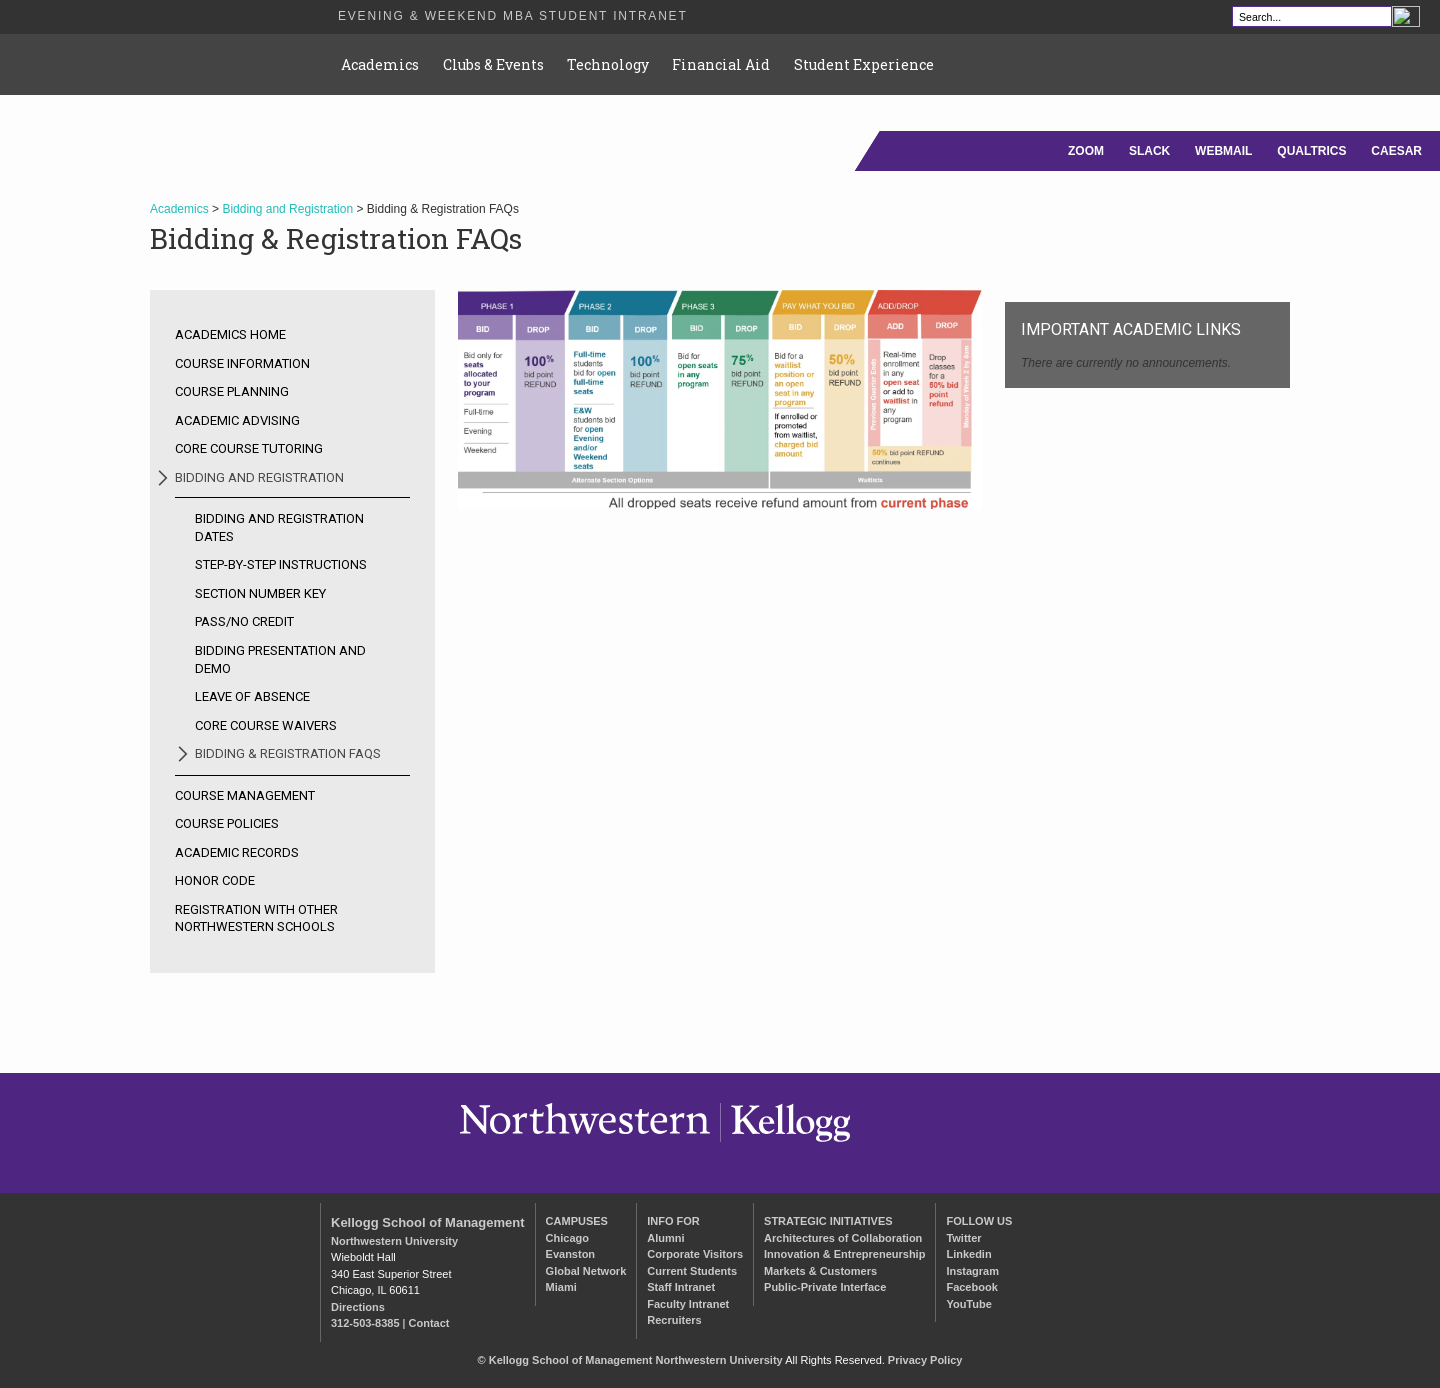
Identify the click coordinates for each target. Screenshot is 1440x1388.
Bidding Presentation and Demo (280, 659)
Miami (561, 1287)
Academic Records (237, 852)
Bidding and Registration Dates (279, 527)
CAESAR (1396, 151)
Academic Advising (237, 420)
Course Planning (232, 391)
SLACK (1149, 151)
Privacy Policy (925, 1360)
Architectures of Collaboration (843, 1238)
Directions (358, 1307)
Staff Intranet (681, 1287)
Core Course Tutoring (249, 448)
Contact (429, 1323)
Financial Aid (721, 64)
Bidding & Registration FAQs (288, 753)
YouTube (968, 1304)
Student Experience (864, 64)
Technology (608, 64)
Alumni (665, 1238)
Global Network (586, 1271)
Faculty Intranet (688, 1304)
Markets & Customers (820, 1271)
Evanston (571, 1254)
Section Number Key (260, 593)
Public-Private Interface (825, 1287)
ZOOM (1086, 151)
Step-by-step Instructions (281, 564)
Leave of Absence (252, 696)
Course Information (242, 363)
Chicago (567, 1238)
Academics (380, 64)
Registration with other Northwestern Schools (256, 918)
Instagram (972, 1271)
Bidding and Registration (287, 209)
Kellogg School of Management (428, 1222)
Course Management (245, 795)
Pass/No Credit (244, 621)
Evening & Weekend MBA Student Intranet (513, 16)
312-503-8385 (365, 1323)
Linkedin (968, 1254)
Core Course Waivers (266, 725)
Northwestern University (394, 1241)
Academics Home (230, 334)
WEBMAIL (1223, 151)
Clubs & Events (493, 64)
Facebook (971, 1287)
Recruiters (674, 1320)
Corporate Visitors (695, 1254)
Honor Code (215, 880)
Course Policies (227, 823)
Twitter (963, 1238)
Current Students (692, 1271)
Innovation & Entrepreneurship (844, 1254)
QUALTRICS (1311, 151)
